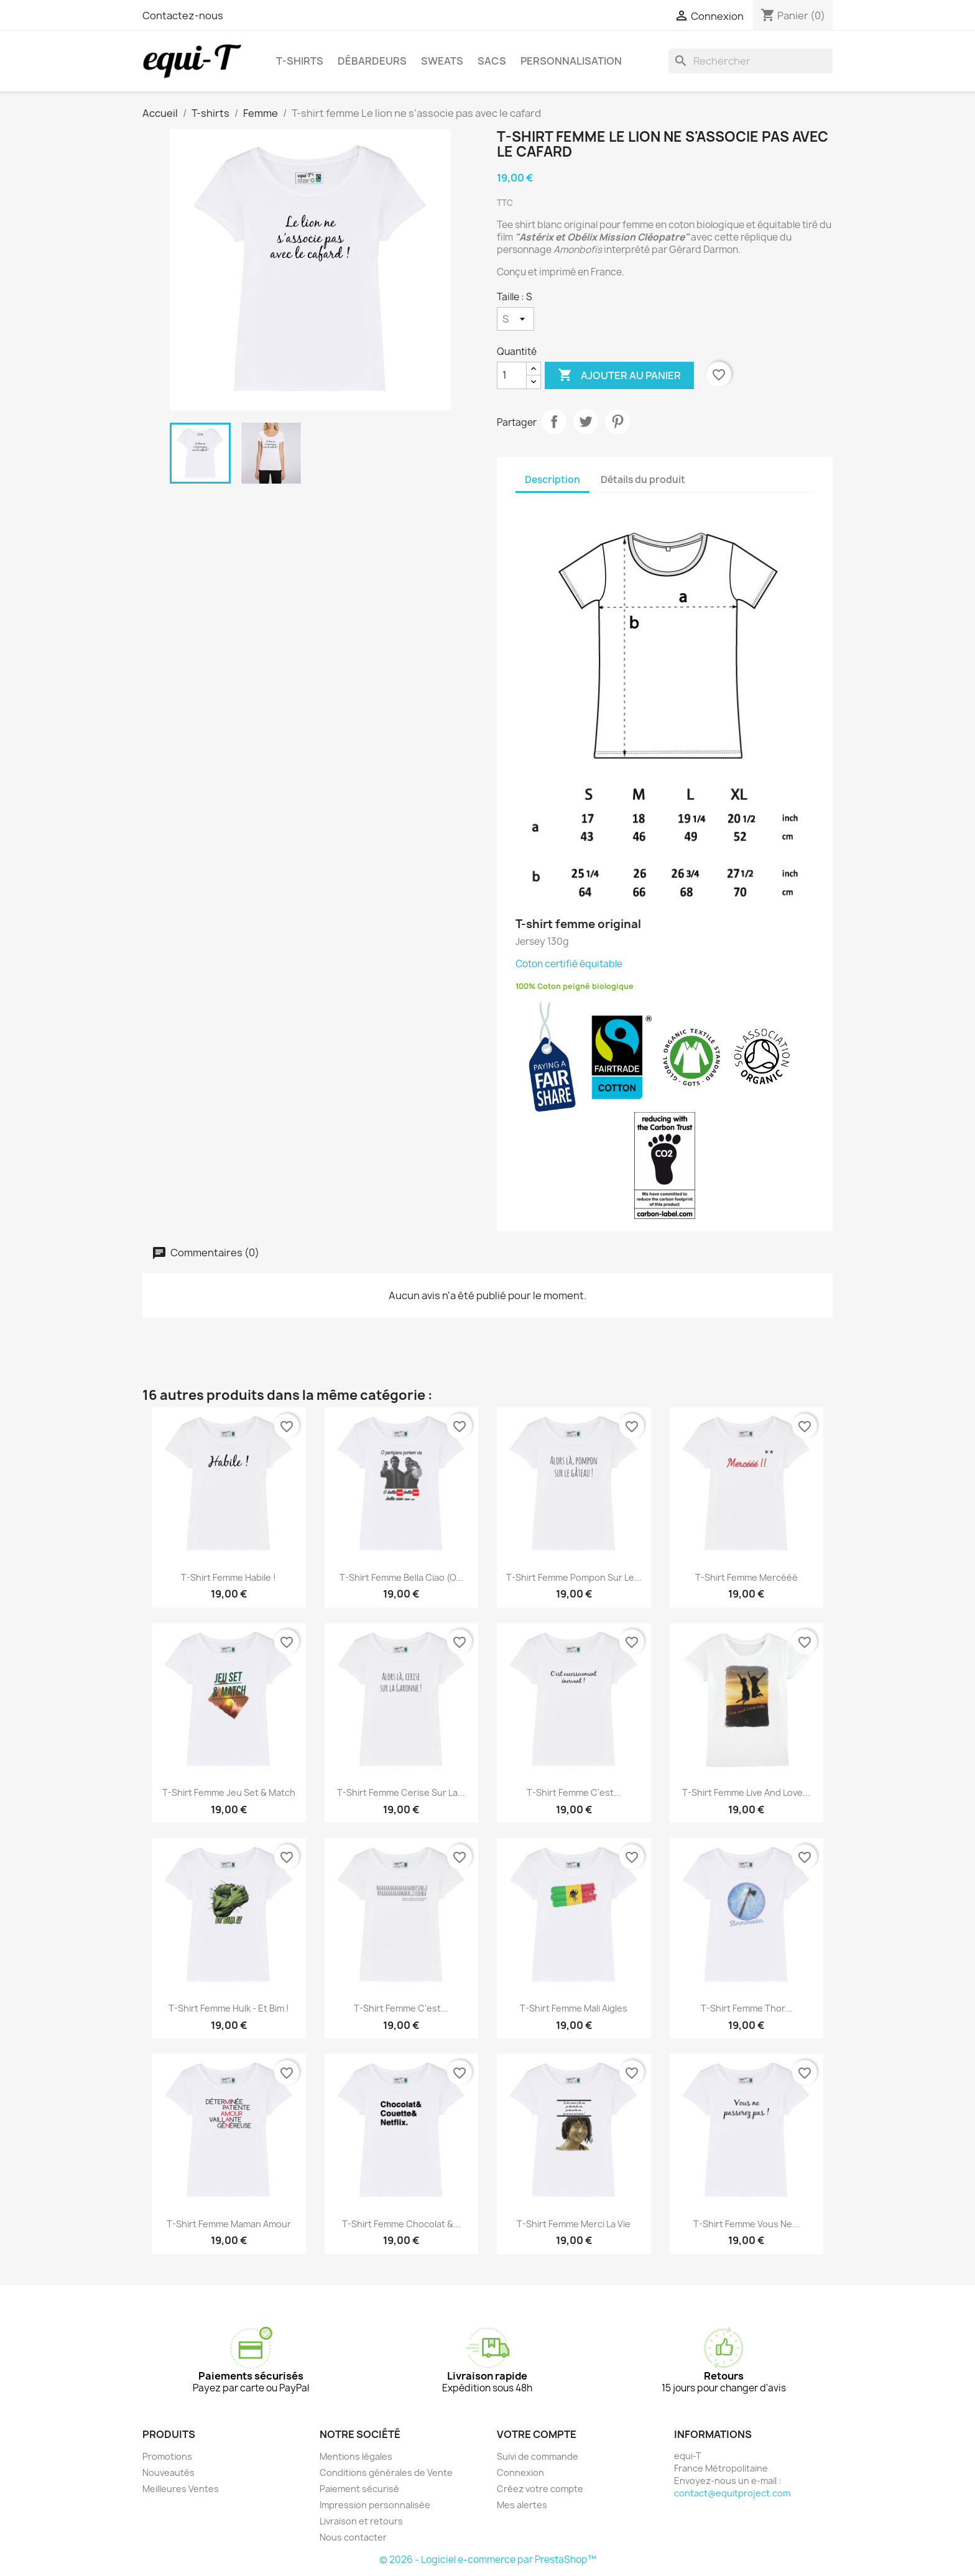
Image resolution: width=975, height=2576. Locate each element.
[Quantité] (512, 375)
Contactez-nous (182, 15)
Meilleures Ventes (180, 2489)
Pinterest (617, 421)
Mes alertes (522, 2505)
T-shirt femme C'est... (574, 1792)
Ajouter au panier (619, 375)
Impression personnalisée (375, 2505)
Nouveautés (168, 2472)
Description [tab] (552, 479)
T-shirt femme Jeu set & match (228, 1792)
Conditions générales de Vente (386, 2472)
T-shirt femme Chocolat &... (401, 2224)
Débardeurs (372, 61)
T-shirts (299, 61)
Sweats (442, 61)
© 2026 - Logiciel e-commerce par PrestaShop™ (487, 2559)
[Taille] (515, 319)
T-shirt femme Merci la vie (574, 2224)
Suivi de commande (537, 2456)
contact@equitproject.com (732, 2493)
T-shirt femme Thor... (746, 2008)
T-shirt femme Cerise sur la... (401, 1792)
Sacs (492, 61)
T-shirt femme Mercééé (746, 1577)
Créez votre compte (540, 2489)
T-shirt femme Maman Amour (229, 2224)
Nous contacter (353, 2537)
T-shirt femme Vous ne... (746, 2224)
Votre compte (536, 2434)
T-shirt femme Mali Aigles (573, 2008)
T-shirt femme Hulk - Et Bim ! (229, 2008)
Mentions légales (356, 2456)
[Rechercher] (750, 60)
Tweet (585, 421)
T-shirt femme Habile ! (228, 1577)
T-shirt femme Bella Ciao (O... (401, 1577)
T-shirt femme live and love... (746, 1792)
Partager (554, 421)
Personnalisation (571, 61)
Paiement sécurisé (359, 2489)
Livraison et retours (361, 2521)
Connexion (520, 2472)
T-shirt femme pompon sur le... (574, 1577)
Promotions (167, 2456)
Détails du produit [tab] (643, 479)
